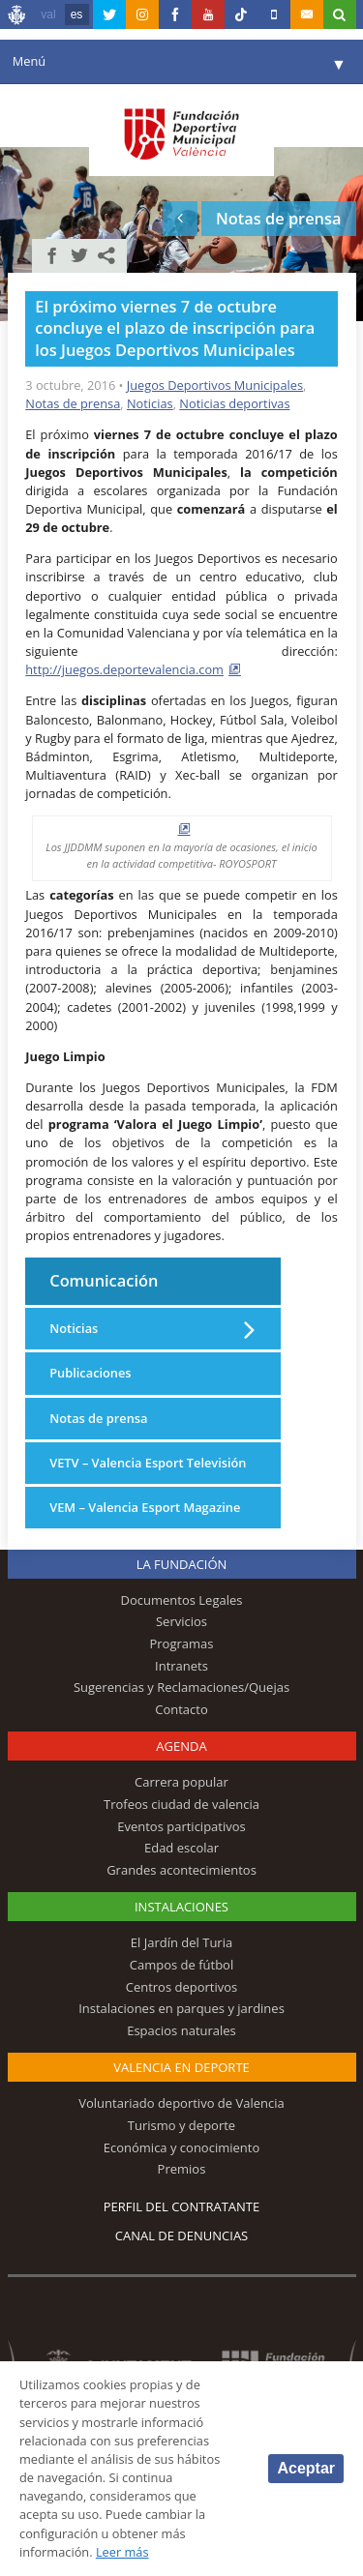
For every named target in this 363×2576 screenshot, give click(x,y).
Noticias (150, 403)
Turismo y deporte (181, 2125)
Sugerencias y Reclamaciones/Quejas (181, 1687)
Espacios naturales (181, 2030)
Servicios (181, 1621)
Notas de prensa (72, 403)
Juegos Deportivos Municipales (215, 385)
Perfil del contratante (181, 2206)
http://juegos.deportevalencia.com (124, 669)
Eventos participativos (181, 1826)
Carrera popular (181, 1782)
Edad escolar (181, 1847)
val (48, 14)
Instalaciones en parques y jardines (181, 2008)
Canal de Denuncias (182, 2235)
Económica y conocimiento (182, 2147)
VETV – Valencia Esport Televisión (147, 1462)
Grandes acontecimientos (181, 1870)
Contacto (181, 1709)
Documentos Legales (182, 1600)
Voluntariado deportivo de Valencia (181, 2103)
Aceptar (306, 2468)
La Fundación (181, 1564)
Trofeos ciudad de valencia (181, 1804)
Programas (181, 1643)
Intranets (181, 1665)
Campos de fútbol (181, 1964)
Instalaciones (181, 1906)
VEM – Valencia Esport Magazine (144, 1507)
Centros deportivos (182, 1987)
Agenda (181, 1746)
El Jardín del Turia (181, 1942)
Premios (182, 2168)
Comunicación (103, 1280)
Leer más (122, 2552)
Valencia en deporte (181, 2067)
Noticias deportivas (234, 403)
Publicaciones (90, 1372)
